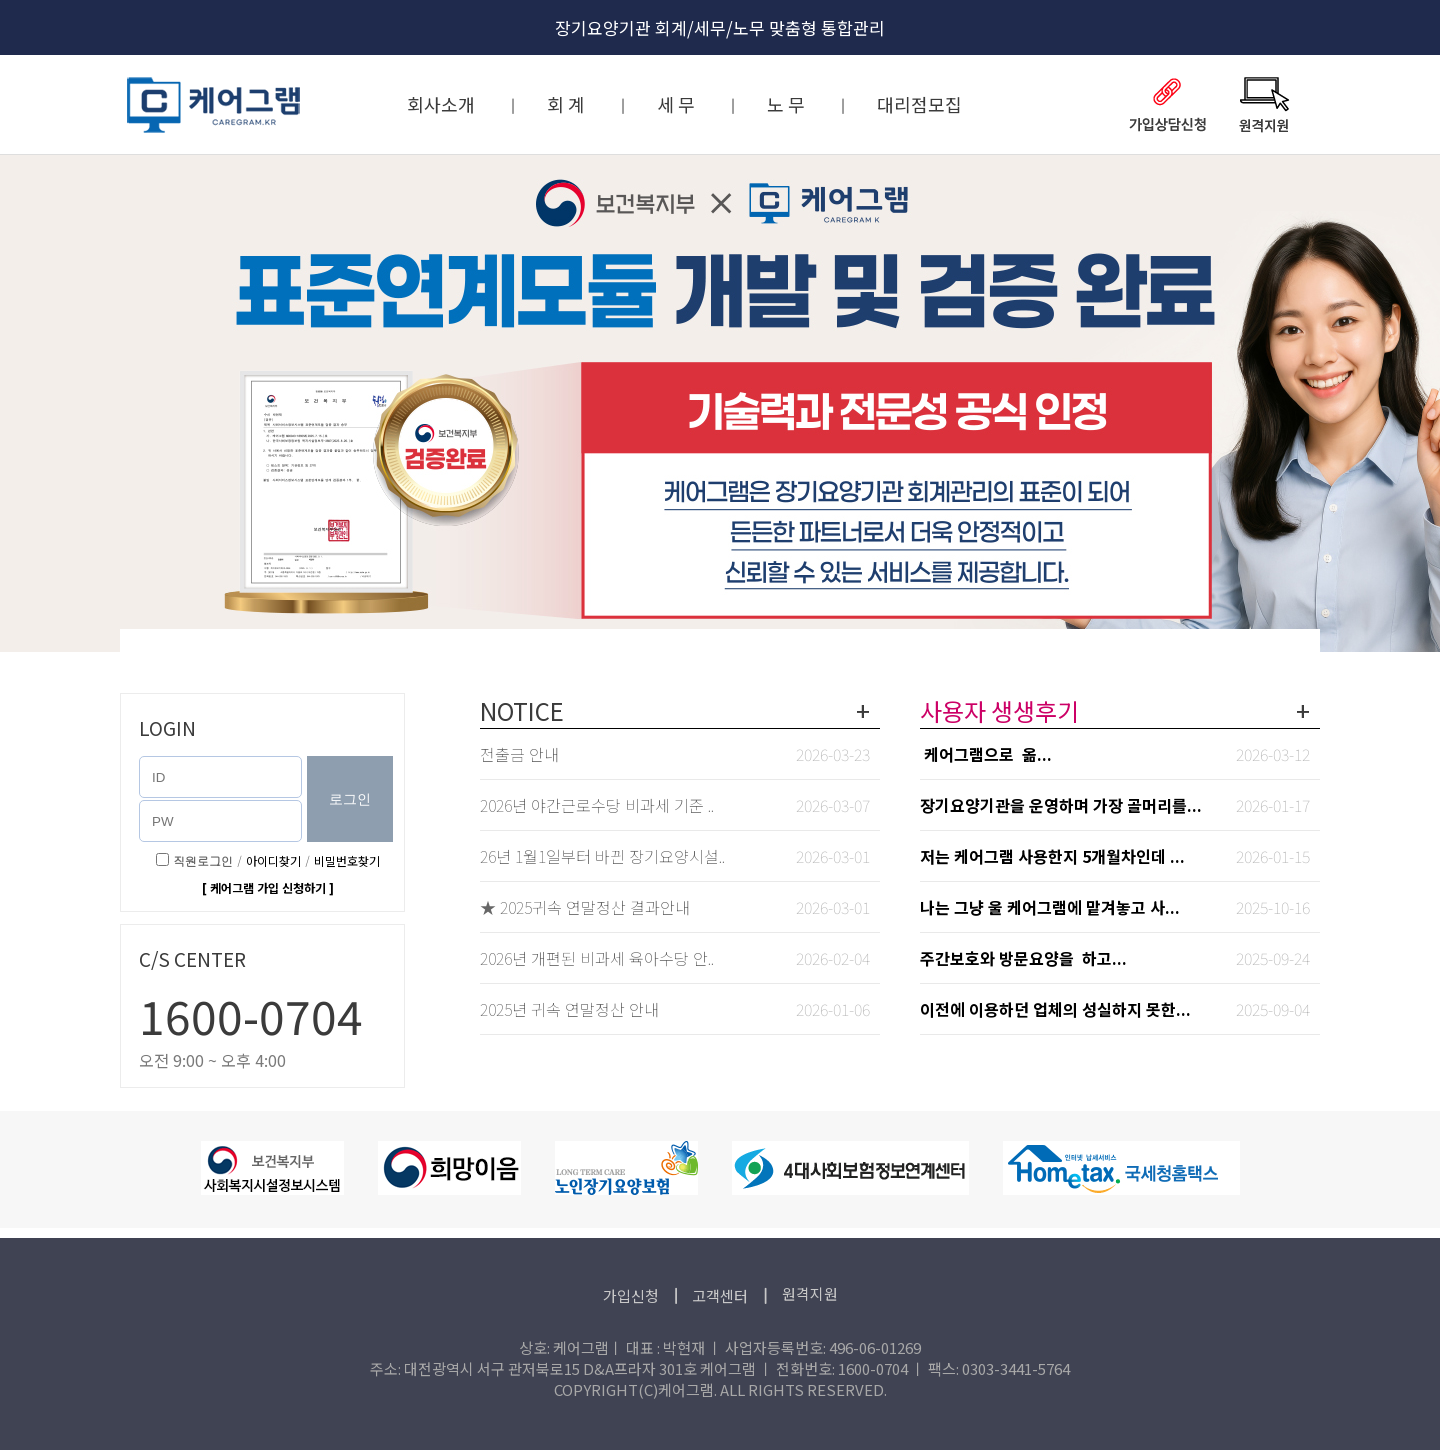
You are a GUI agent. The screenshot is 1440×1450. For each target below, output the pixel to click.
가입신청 (632, 1295)
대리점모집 (919, 104)
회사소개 (441, 104)
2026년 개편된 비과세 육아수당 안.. (597, 958)
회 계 (566, 104)
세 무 (676, 104)
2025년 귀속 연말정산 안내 (569, 1009)
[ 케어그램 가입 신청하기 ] (268, 887)
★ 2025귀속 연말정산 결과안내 (585, 907)
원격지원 (810, 1293)
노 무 (786, 104)
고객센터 (721, 1295)
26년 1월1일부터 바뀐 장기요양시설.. (602, 856)
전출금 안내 (519, 754)
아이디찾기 (273, 860)
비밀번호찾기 (347, 860)
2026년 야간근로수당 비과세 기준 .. (597, 805)
